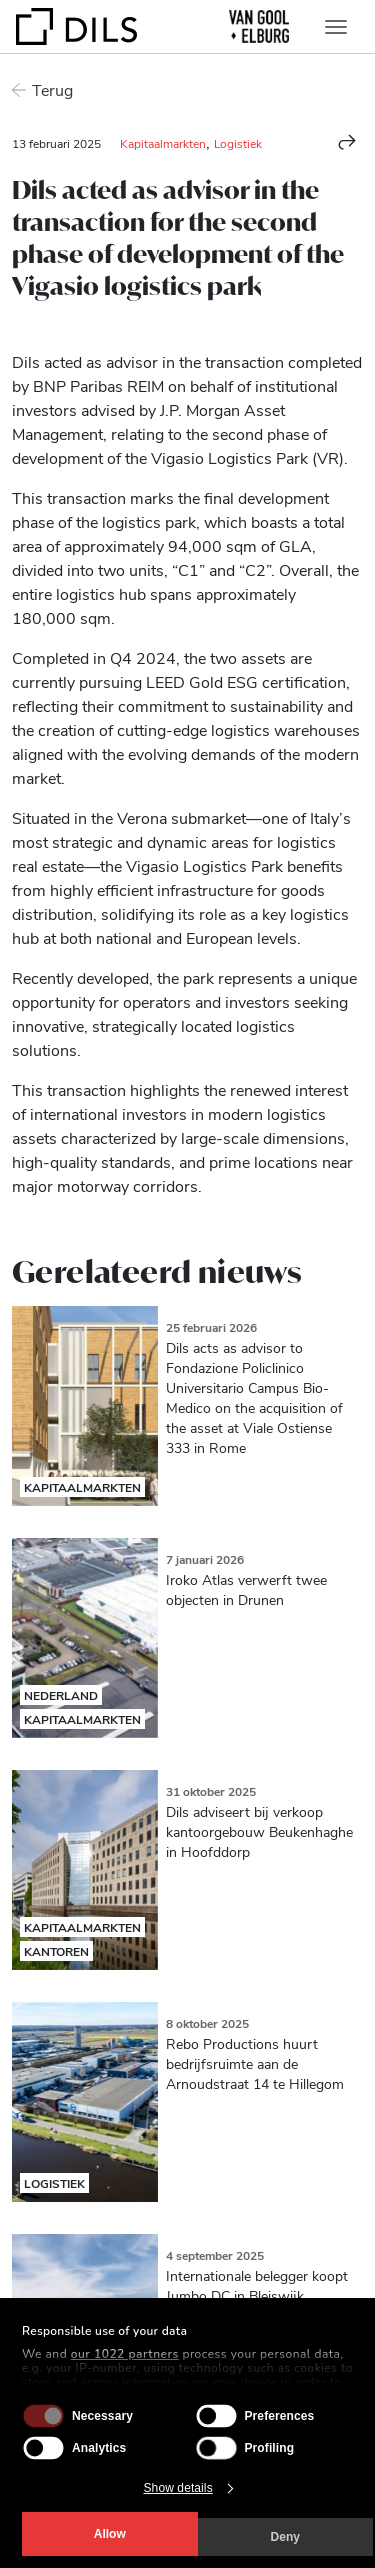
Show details (178, 2488)
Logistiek (238, 143)
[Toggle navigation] (336, 27)
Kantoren (56, 1951)
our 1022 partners (125, 2354)
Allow (110, 2534)
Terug (52, 89)
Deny (285, 2537)
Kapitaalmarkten (163, 143)
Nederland (61, 1695)
